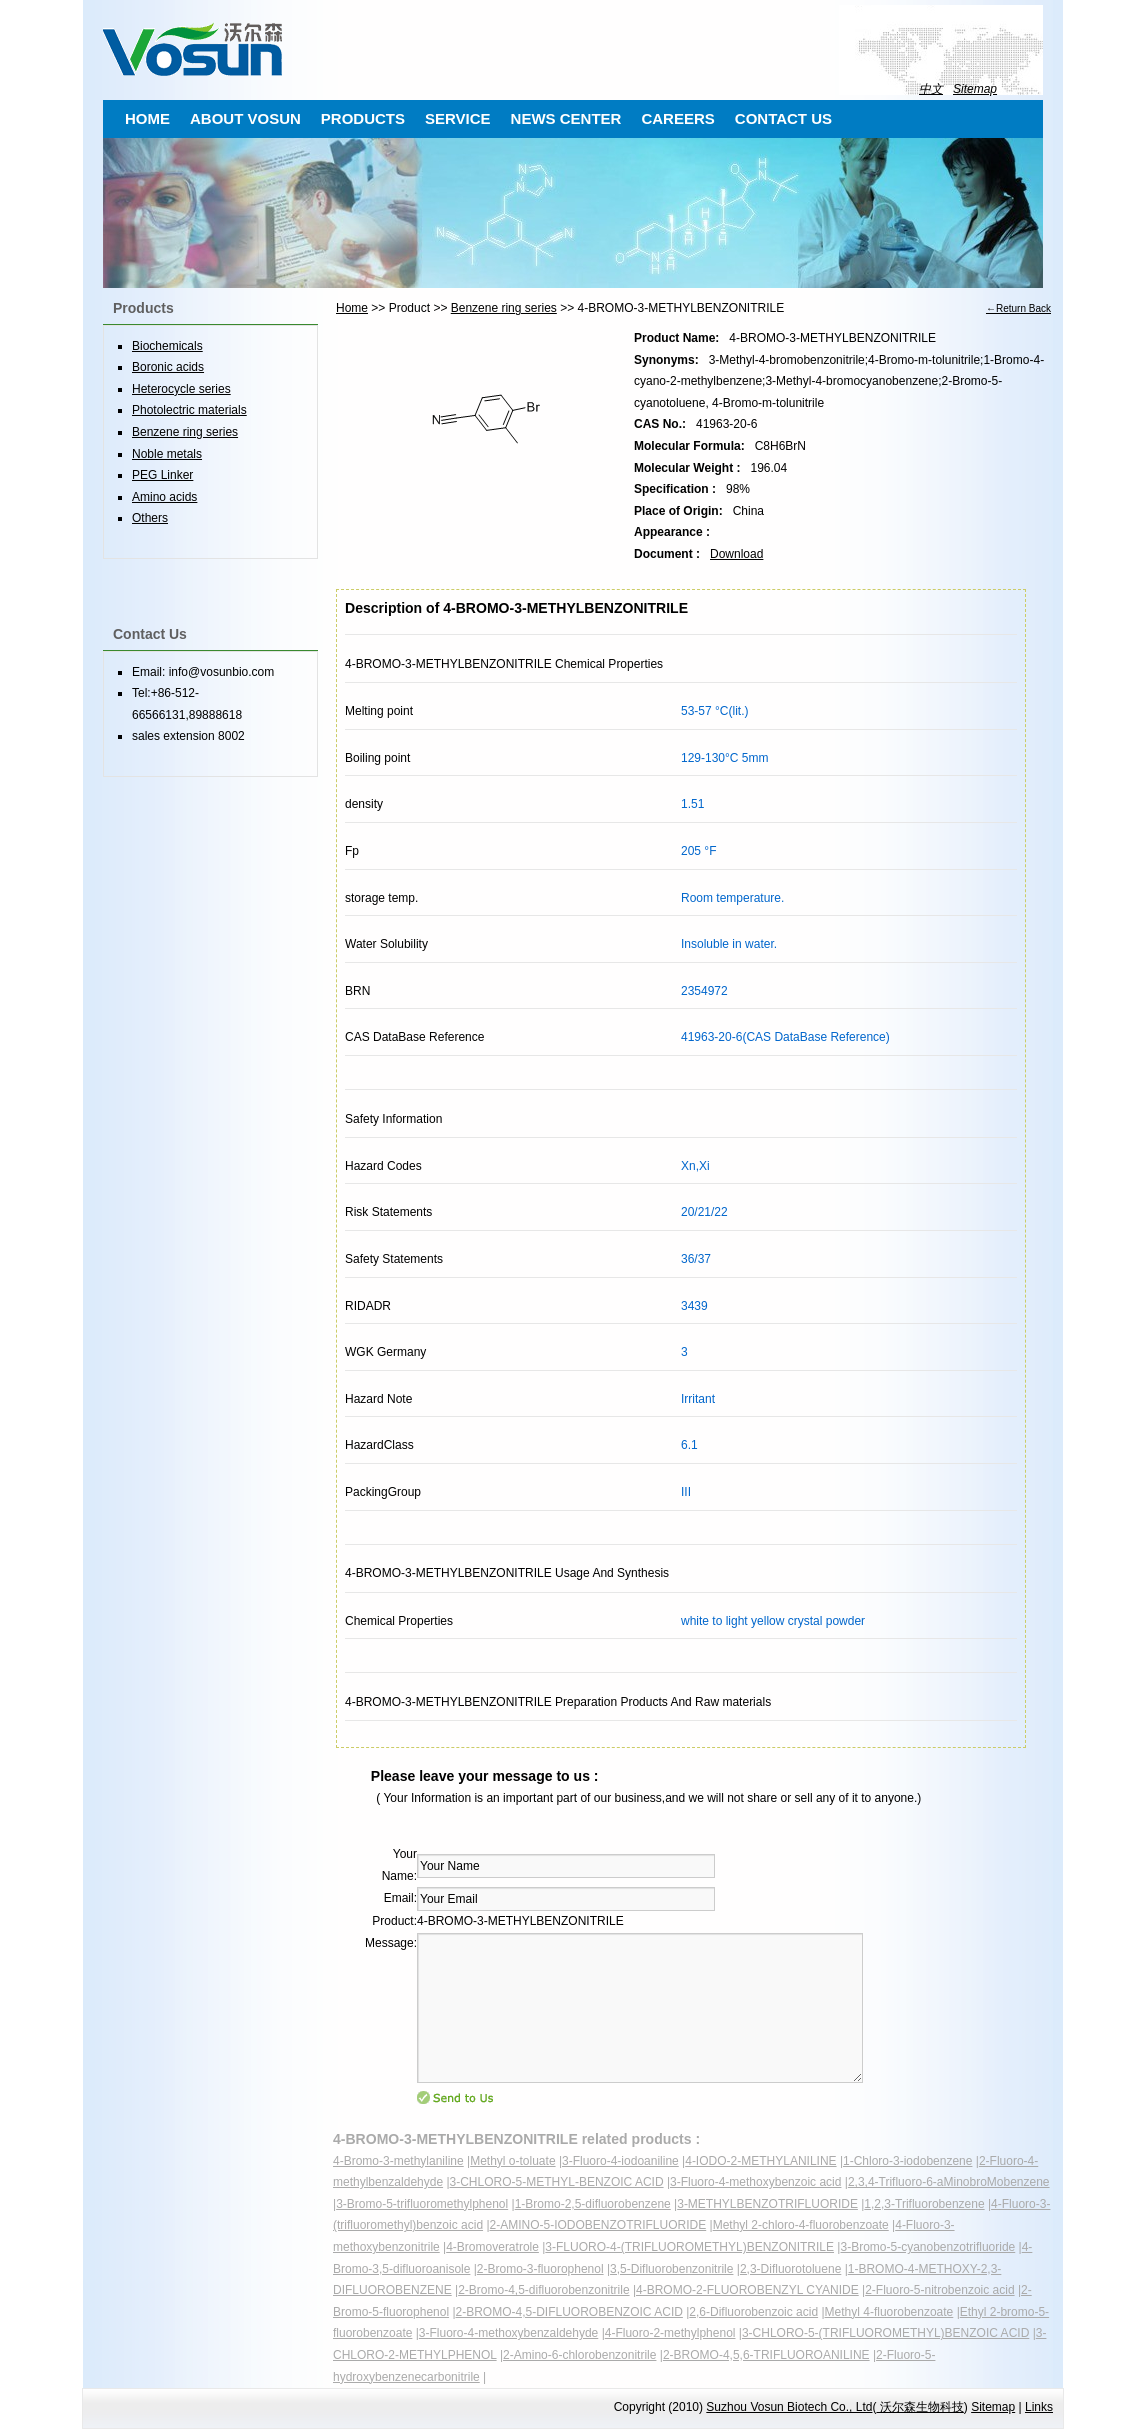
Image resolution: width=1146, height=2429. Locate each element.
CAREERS (677, 118)
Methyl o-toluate (512, 2161)
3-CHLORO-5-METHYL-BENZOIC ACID (557, 2182)
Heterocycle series (181, 389)
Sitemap (975, 89)
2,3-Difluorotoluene (790, 2269)
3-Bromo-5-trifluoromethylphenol (422, 2204)
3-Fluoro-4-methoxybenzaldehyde (508, 2333)
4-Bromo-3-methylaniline (398, 2161)
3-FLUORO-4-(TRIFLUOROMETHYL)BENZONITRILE (689, 2247)
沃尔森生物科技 (919, 2407)
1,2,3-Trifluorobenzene (924, 2204)
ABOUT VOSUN (245, 118)
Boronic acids (168, 367)
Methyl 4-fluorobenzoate (889, 2312)
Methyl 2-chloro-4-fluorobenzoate (801, 2225)
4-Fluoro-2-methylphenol (670, 2333)
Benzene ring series (504, 308)
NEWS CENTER (566, 118)
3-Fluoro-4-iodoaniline (620, 2161)
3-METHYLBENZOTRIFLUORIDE (767, 2204)
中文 (931, 89)
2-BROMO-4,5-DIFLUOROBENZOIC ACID (569, 2312)
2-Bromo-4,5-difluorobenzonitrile (543, 2290)
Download (736, 554)
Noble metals (167, 454)
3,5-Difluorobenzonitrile (671, 2269)
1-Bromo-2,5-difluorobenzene (593, 2204)
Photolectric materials (189, 410)
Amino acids (164, 497)
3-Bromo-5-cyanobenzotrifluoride (927, 2247)
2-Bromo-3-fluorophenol (540, 2269)
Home (352, 308)
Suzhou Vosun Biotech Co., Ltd (789, 2407)
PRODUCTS (363, 118)
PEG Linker (162, 475)
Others (150, 518)
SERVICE (458, 118)
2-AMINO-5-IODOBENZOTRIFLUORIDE (598, 2225)
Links (1039, 2407)
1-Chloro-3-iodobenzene (907, 2161)
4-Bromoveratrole (492, 2247)
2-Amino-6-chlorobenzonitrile (579, 2355)
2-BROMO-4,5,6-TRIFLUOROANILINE (766, 2355)
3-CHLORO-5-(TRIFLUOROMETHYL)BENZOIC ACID (885, 2333)
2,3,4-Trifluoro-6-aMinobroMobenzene (949, 2182)
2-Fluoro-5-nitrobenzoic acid (939, 2290)
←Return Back (1018, 308)
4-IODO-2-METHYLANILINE (760, 2161)
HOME (147, 118)
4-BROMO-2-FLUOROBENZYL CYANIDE (747, 2290)
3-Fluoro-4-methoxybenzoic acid (755, 2182)
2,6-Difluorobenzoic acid (753, 2312)
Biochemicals (167, 346)
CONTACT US (783, 118)
